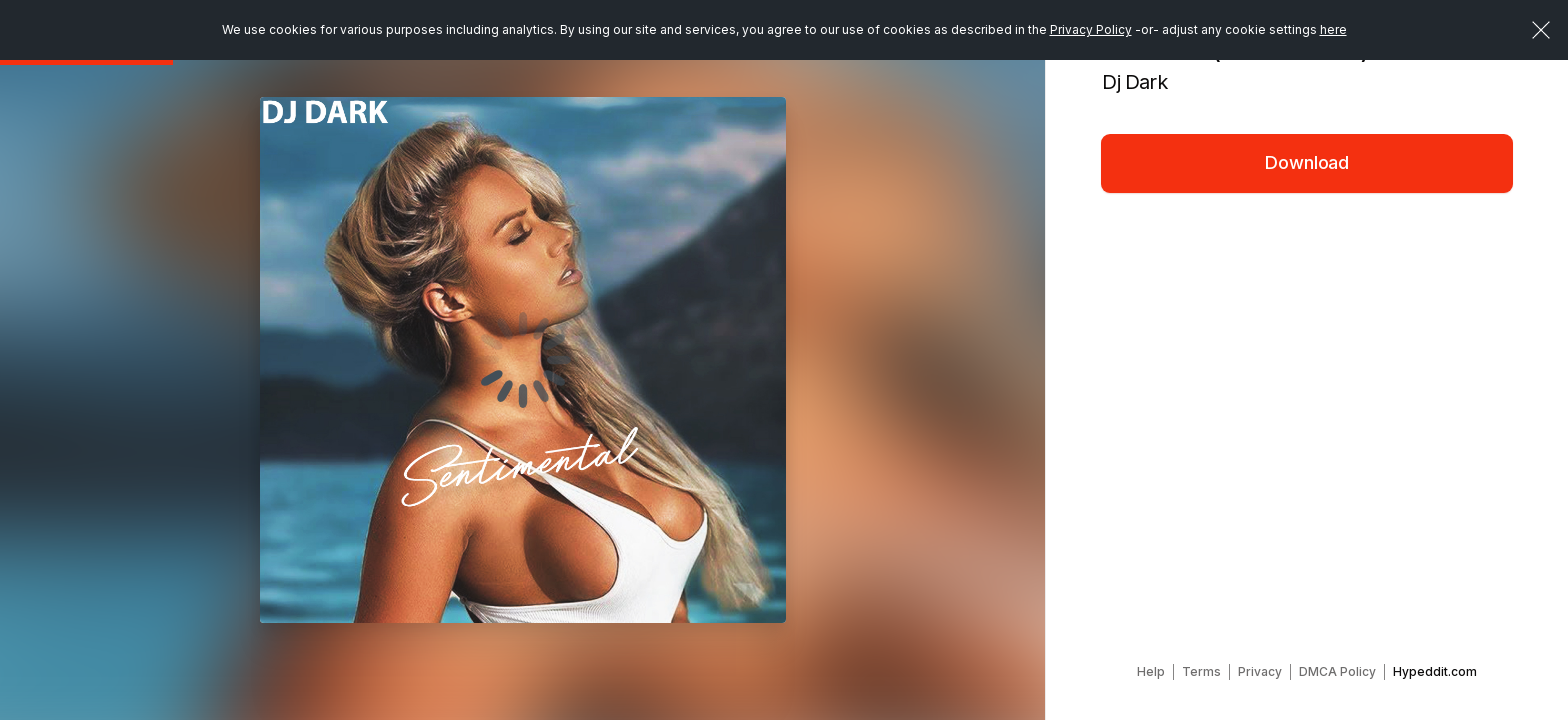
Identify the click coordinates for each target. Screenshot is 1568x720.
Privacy (1260, 671)
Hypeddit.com (1435, 671)
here (1333, 29)
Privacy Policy (1091, 29)
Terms (1201, 671)
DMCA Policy (1337, 671)
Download (1307, 162)
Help (1151, 671)
